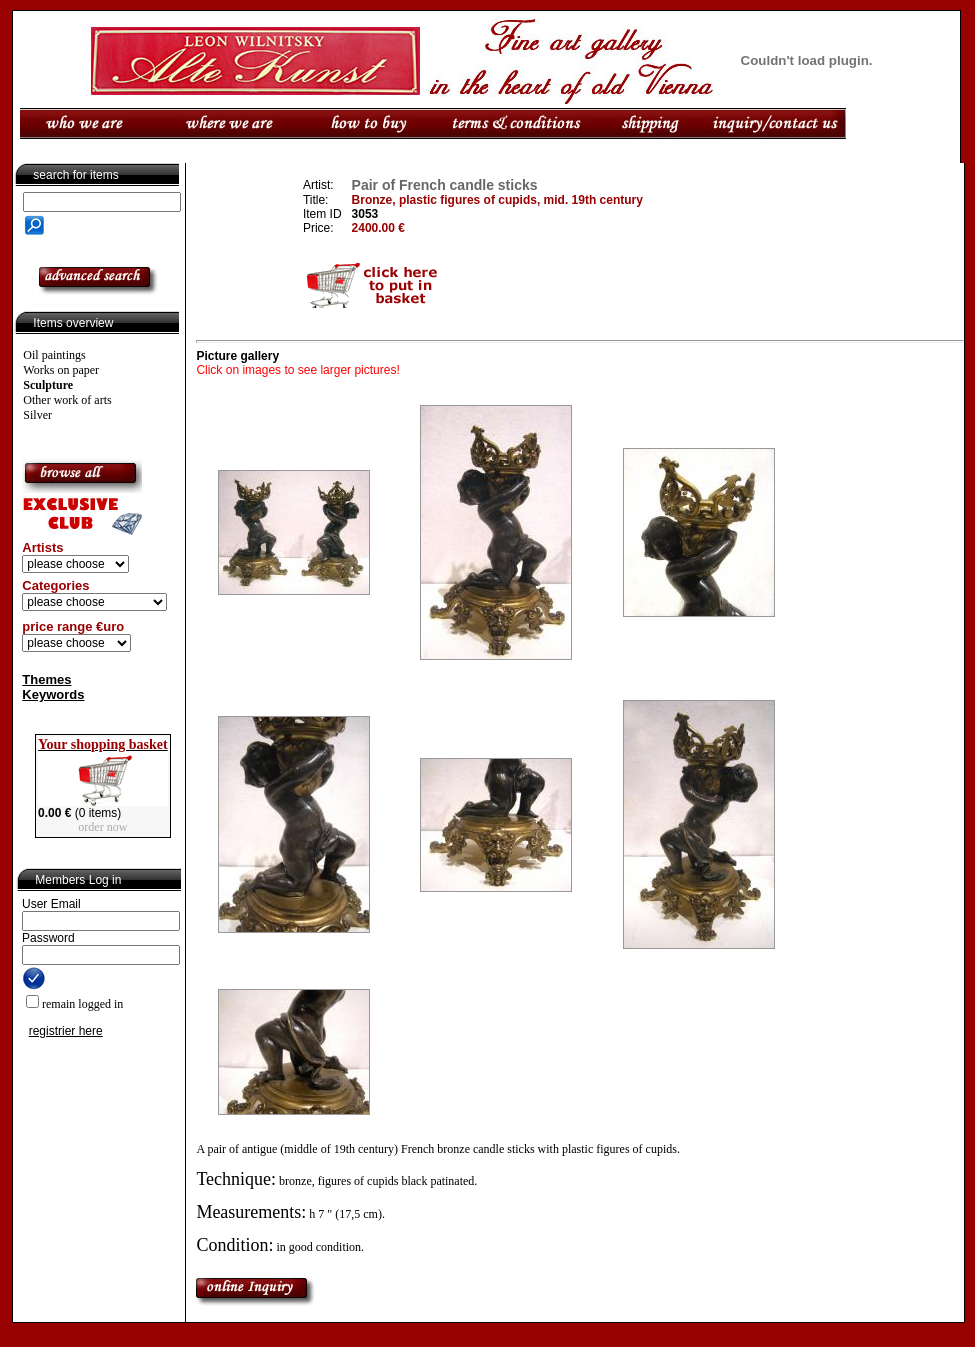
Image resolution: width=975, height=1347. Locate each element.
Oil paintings (54, 355)
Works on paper (61, 370)
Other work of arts (67, 400)
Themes (46, 679)
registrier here (66, 1031)
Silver (37, 415)
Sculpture (48, 385)
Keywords (53, 694)
